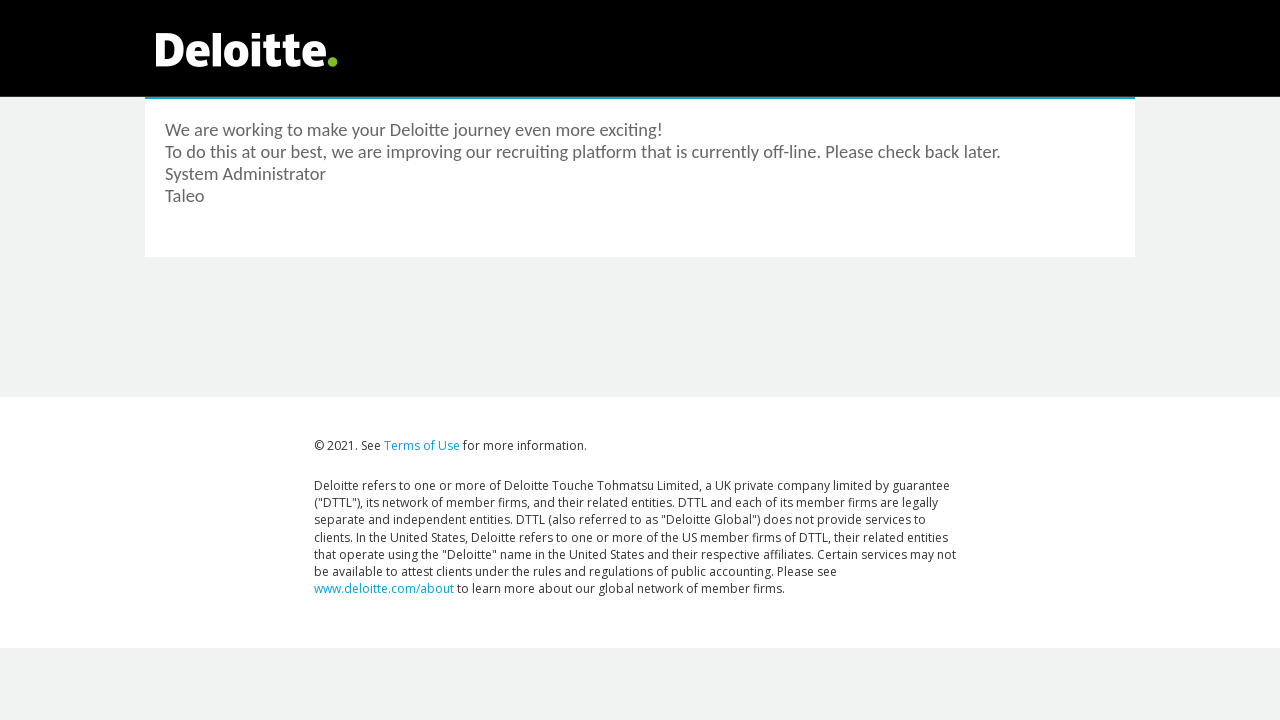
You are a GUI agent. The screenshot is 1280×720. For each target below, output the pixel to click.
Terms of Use (422, 445)
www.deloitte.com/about (384, 588)
